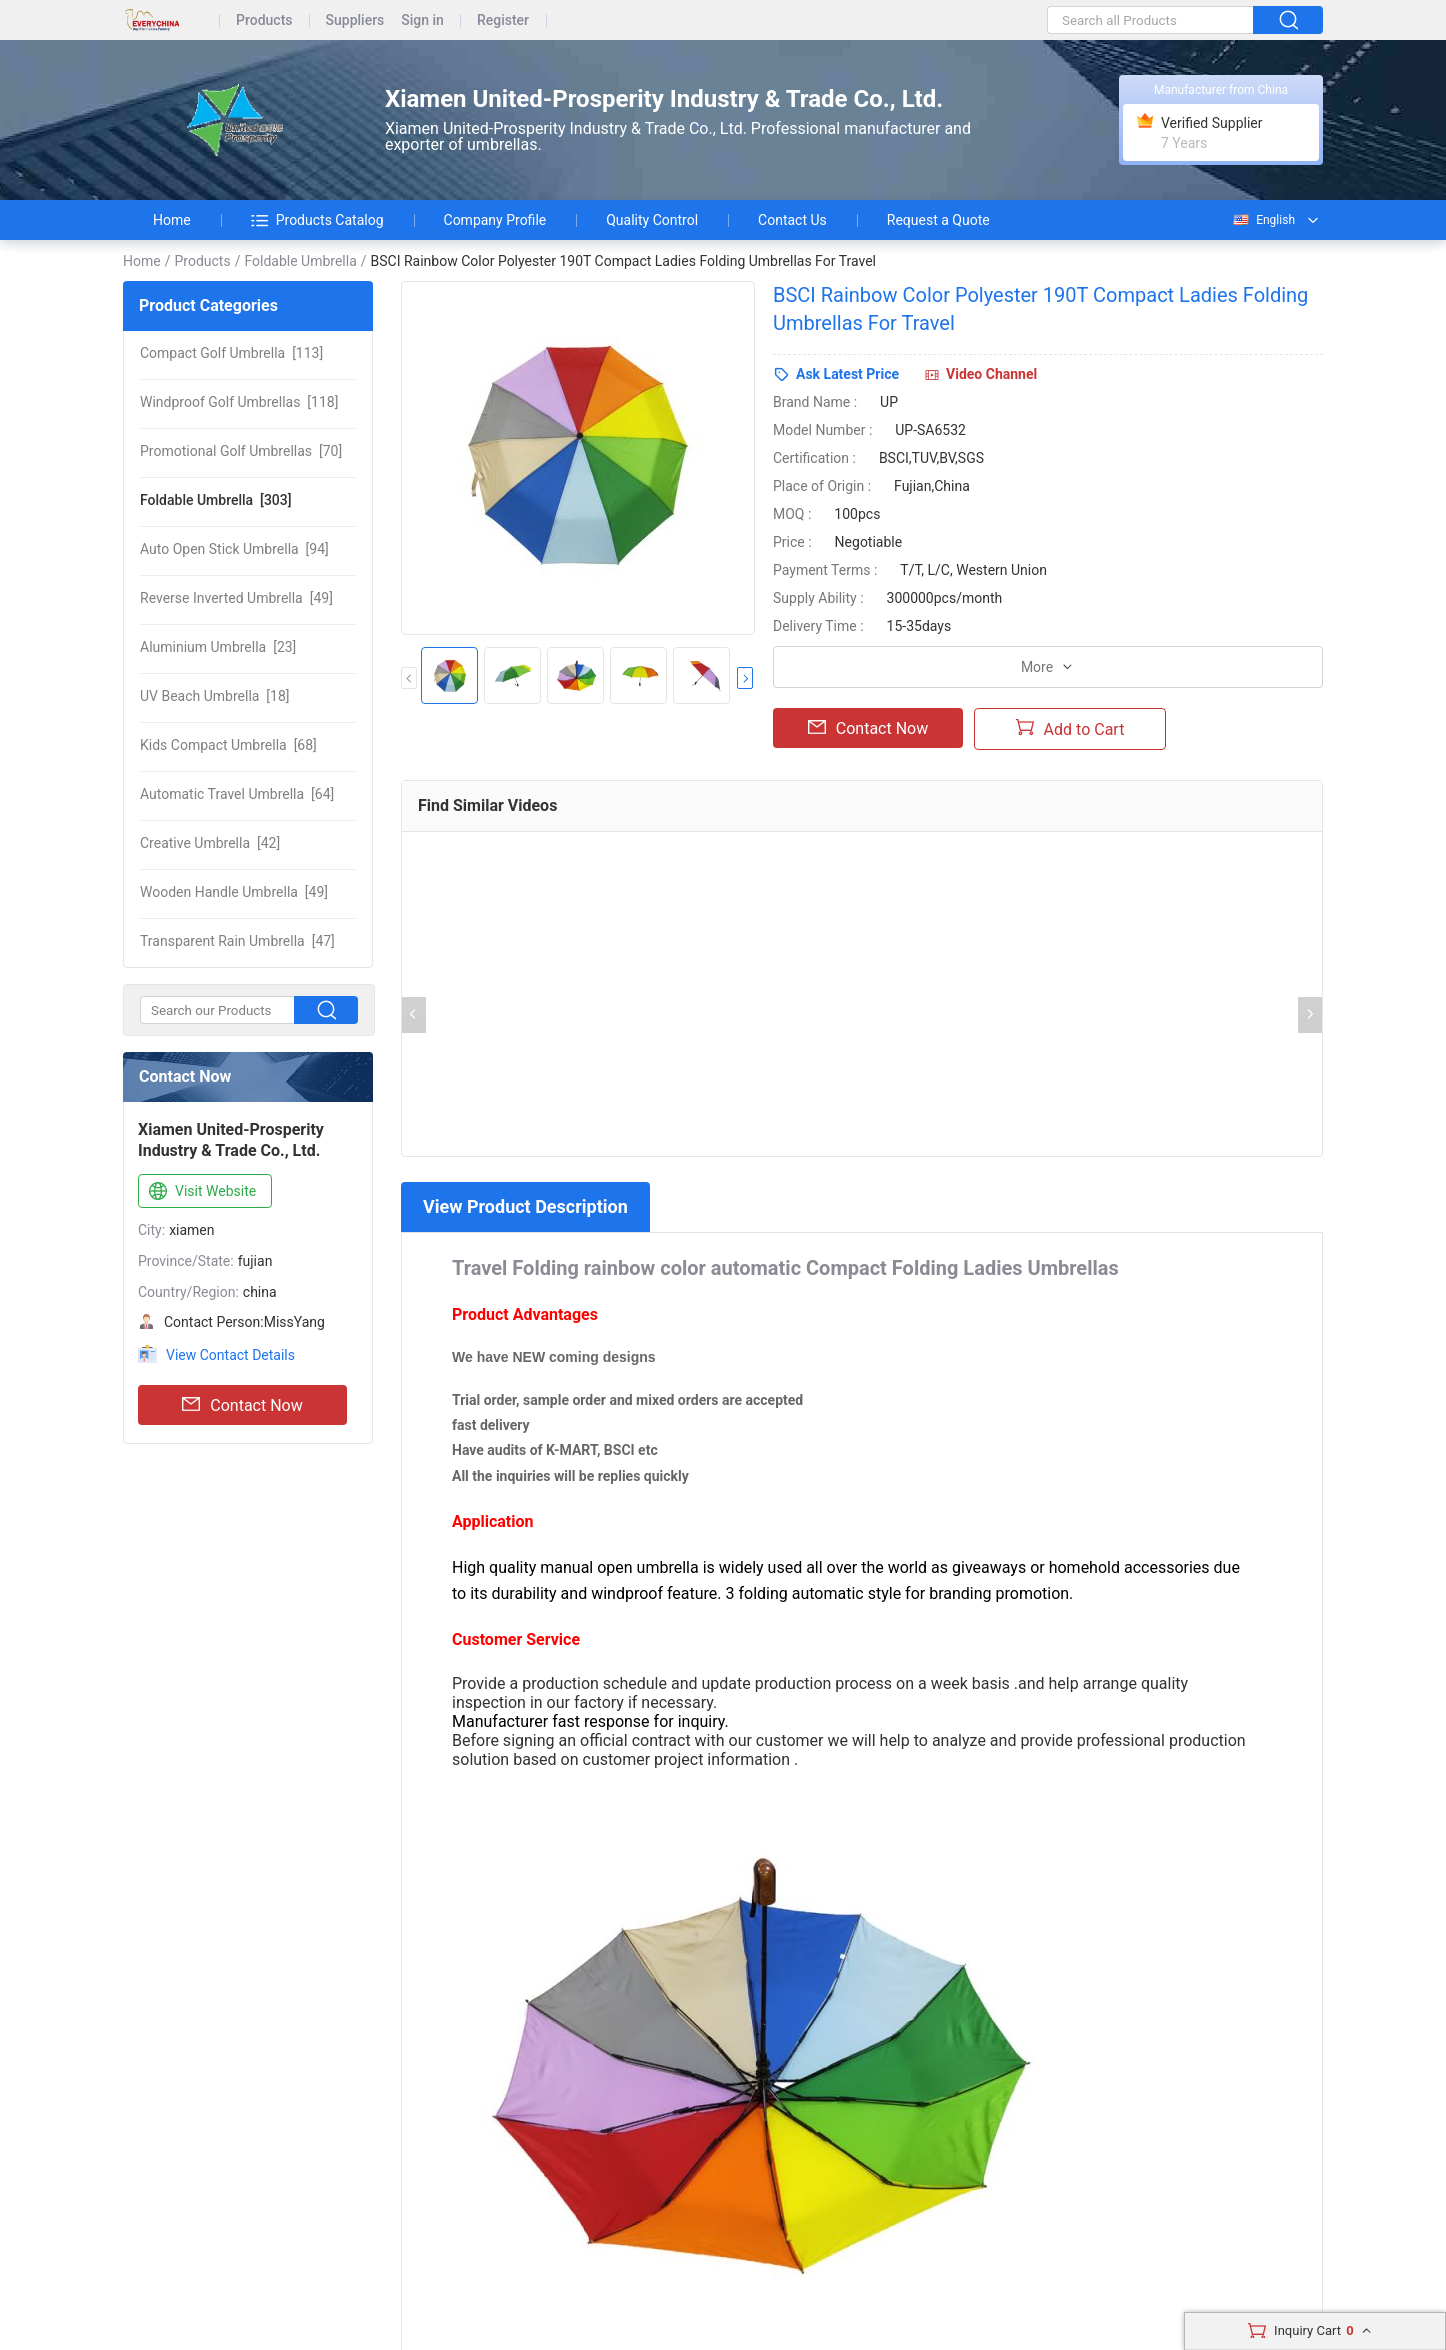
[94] (234, 549)
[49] (236, 598)
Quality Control (652, 220)
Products (264, 20)
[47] (237, 941)
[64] (237, 794)
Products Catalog (317, 220)
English (1263, 220)
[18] (215, 696)
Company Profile (495, 220)
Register (503, 20)
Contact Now (242, 1405)
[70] (241, 451)
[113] (231, 353)
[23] (218, 647)
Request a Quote (938, 220)
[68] (228, 745)
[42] (210, 843)
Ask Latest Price (847, 374)
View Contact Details (230, 1355)
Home (172, 220)
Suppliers (355, 20)
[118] (239, 402)
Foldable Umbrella (300, 261)
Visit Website (200, 1192)
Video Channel (991, 374)
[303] (216, 500)
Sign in (422, 20)
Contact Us (792, 220)
